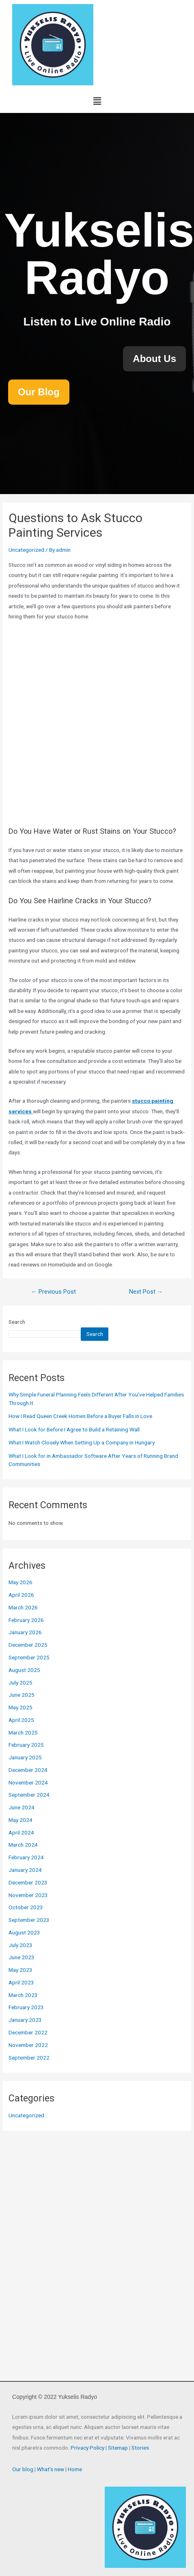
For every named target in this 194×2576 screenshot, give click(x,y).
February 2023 (26, 2007)
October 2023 (26, 1907)
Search (17, 1321)
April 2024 (21, 1832)
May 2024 (20, 1820)
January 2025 (25, 1757)
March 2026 (23, 1607)
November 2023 (28, 1895)
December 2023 (28, 1882)
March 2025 (23, 1732)
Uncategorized (26, 549)
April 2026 (21, 1595)
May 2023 (20, 1970)
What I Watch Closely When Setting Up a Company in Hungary (82, 1442)
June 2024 (21, 1807)
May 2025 (20, 1707)
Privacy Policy (87, 2447)
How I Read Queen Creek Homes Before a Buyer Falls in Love (80, 1416)
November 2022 (28, 2045)
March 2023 (23, 1995)
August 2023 (24, 1932)
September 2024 (29, 1794)
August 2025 (24, 1670)
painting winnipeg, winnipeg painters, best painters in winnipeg (97, 722)
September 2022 (29, 2057)
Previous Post (53, 1292)
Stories (140, 2447)
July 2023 (20, 1945)
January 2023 (25, 2020)
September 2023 (29, 1920)
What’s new (50, 2469)
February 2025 (26, 1744)
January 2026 (25, 1632)
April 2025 (21, 1720)
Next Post (146, 1292)
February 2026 (26, 1620)
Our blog (22, 2469)
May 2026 (20, 1582)
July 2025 (20, 1682)
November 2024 (28, 1782)
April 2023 (21, 1982)
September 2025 (29, 1657)
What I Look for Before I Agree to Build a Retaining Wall (74, 1429)
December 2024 (28, 1770)
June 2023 (21, 1957)
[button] (97, 101)
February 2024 (26, 1857)
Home (75, 2469)
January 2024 (25, 1870)
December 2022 (28, 2032)
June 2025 (21, 1694)
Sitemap (118, 2447)
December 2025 (28, 1644)
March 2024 (23, 1844)
